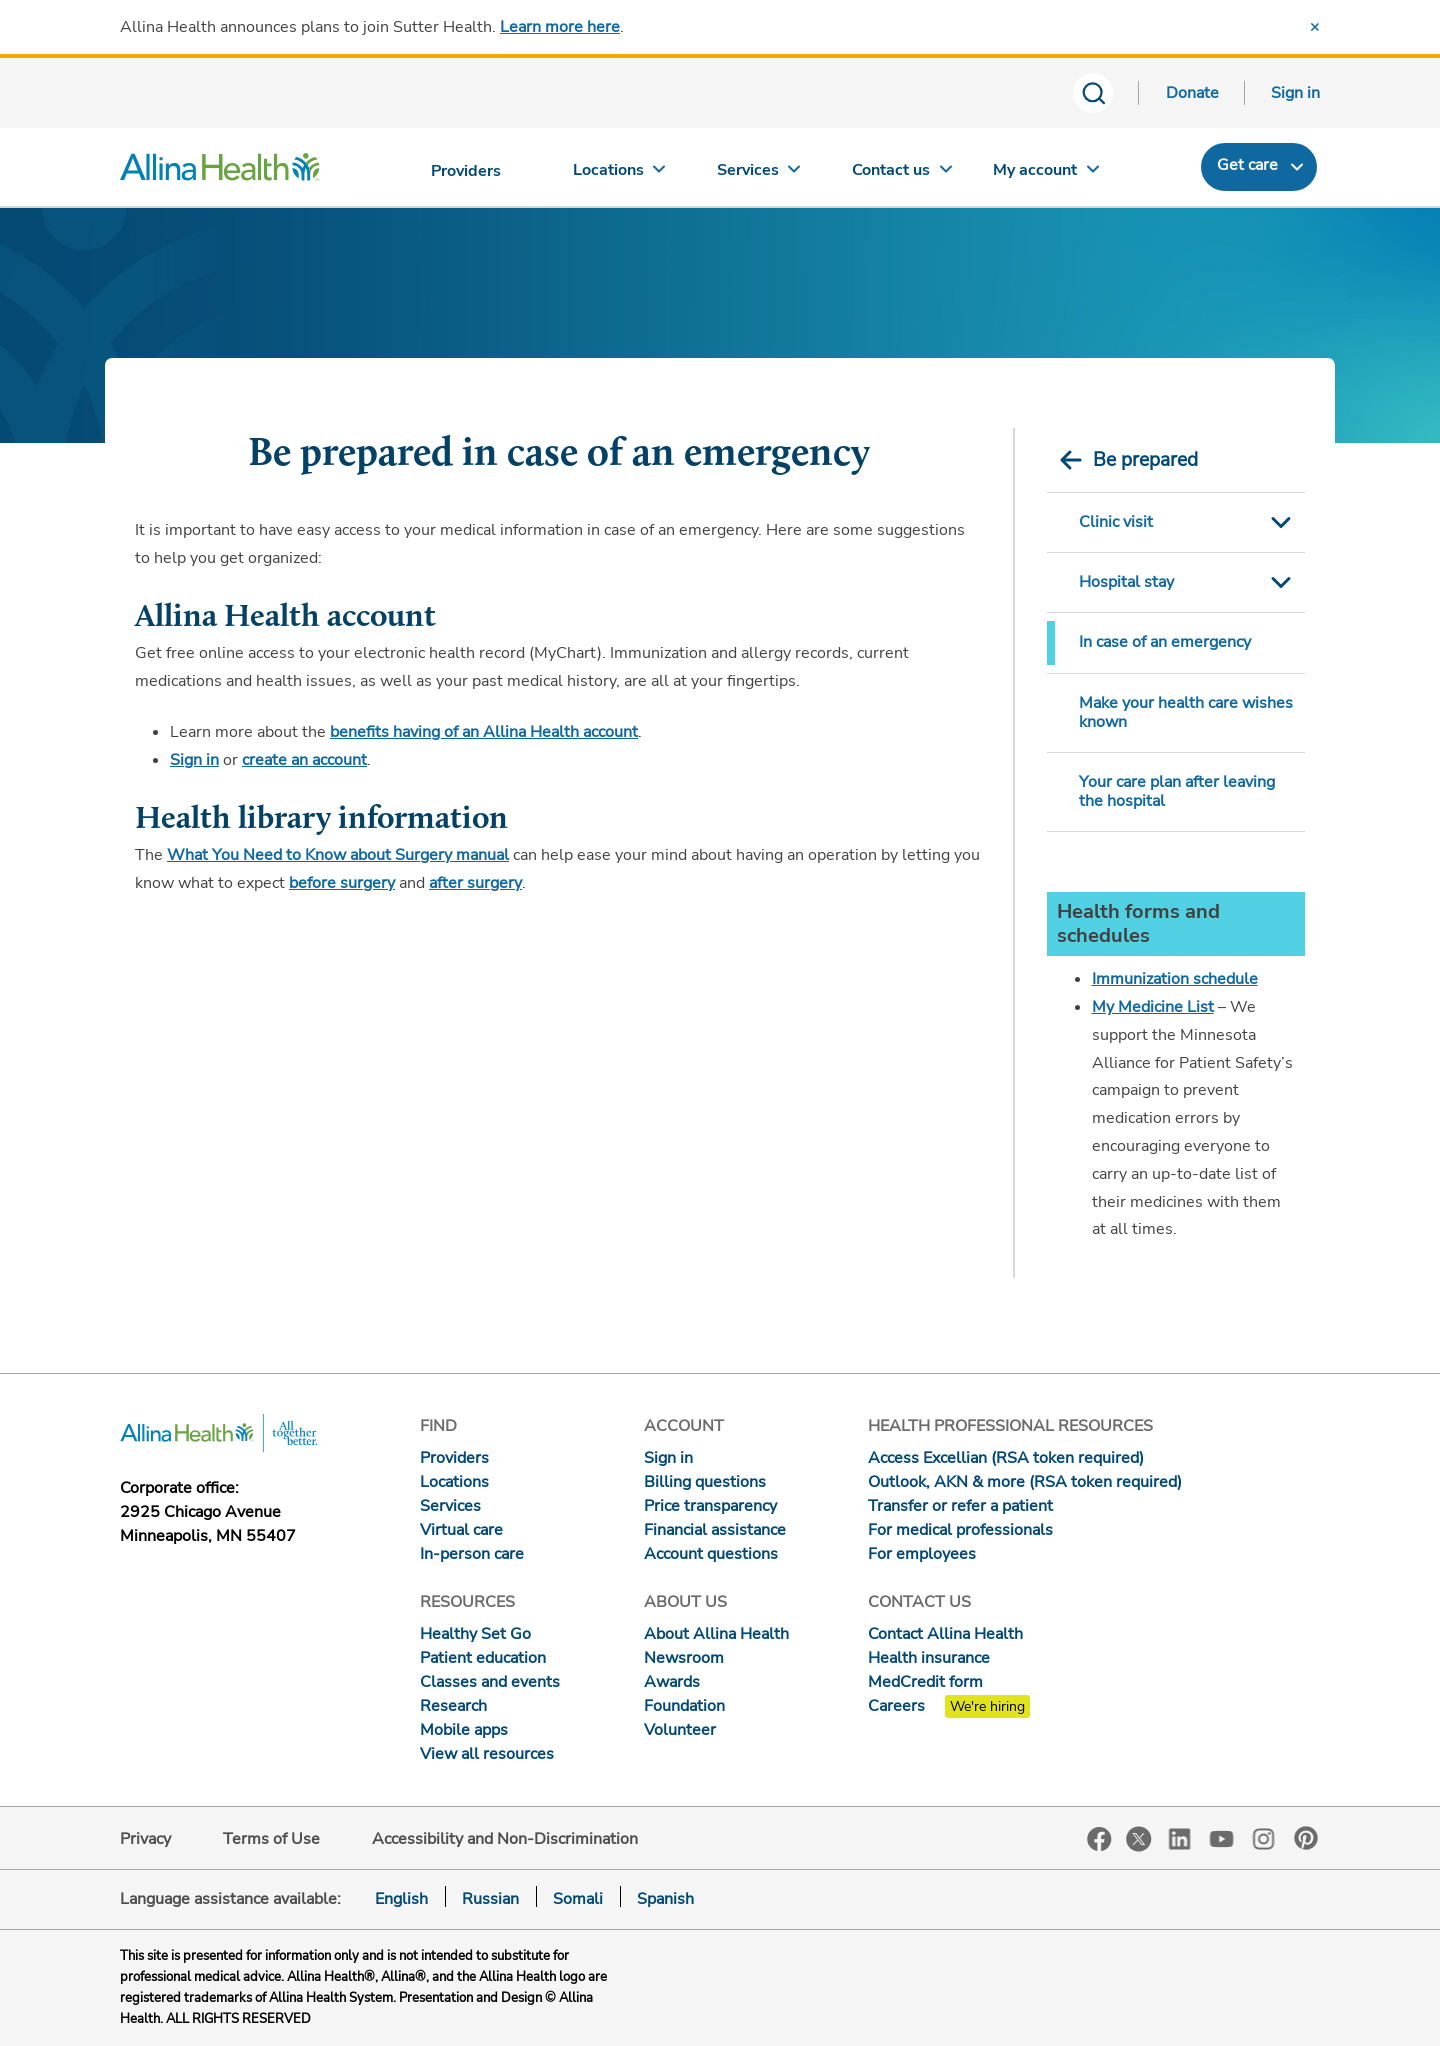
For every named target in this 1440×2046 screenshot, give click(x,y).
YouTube (1222, 1837)
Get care (1247, 165)
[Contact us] (903, 174)
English (401, 1899)
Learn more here (560, 27)
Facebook (1099, 1839)
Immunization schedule (1175, 979)
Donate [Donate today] (1192, 93)
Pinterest (1306, 1838)
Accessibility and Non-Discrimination (505, 1839)
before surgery (342, 883)
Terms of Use (271, 1839)
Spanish (665, 1899)
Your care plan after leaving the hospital (1177, 791)
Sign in (1295, 93)
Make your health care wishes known (1186, 712)
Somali (578, 1899)
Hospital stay (1126, 582)
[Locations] (619, 174)
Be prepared (1145, 460)
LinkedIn (1180, 1837)
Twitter (1139, 1839)
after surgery (475, 883)
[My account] (1046, 174)
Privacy (145, 1839)
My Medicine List (1153, 1007)
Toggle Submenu (1281, 522)
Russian (490, 1899)
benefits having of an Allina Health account (484, 732)
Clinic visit (1116, 522)
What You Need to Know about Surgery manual (338, 855)
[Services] (761, 174)
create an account (304, 760)
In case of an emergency (1165, 642)
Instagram (1264, 1837)
